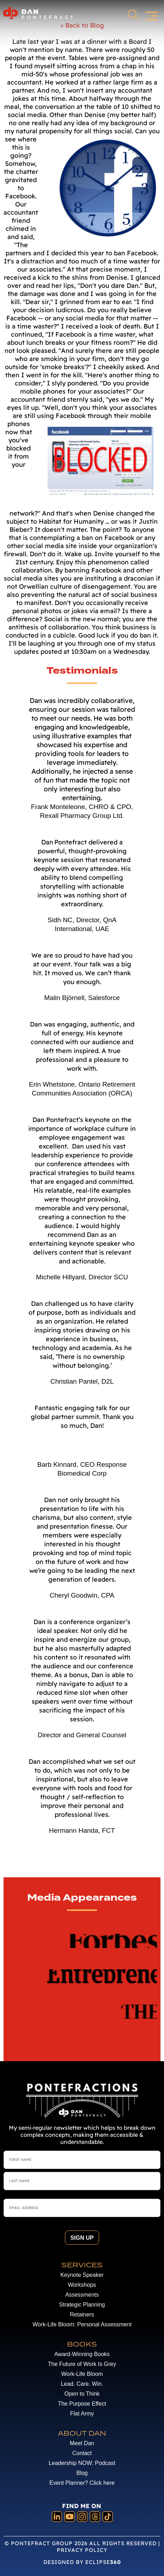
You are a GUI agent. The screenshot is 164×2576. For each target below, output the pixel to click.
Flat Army (82, 2414)
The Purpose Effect (82, 2404)
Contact (82, 2453)
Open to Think (81, 2394)
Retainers (82, 2315)
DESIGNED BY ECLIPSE (82, 2562)
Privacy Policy (82, 2550)
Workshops (82, 2285)
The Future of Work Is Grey (82, 2364)
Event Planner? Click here (82, 2483)
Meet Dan (82, 2443)
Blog (81, 2473)
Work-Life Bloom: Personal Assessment (82, 2324)
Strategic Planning (82, 2305)
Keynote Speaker (82, 2275)
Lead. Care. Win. (82, 2384)
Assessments (82, 2295)
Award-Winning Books (82, 2354)
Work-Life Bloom (82, 2374)
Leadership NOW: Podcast (82, 2463)
